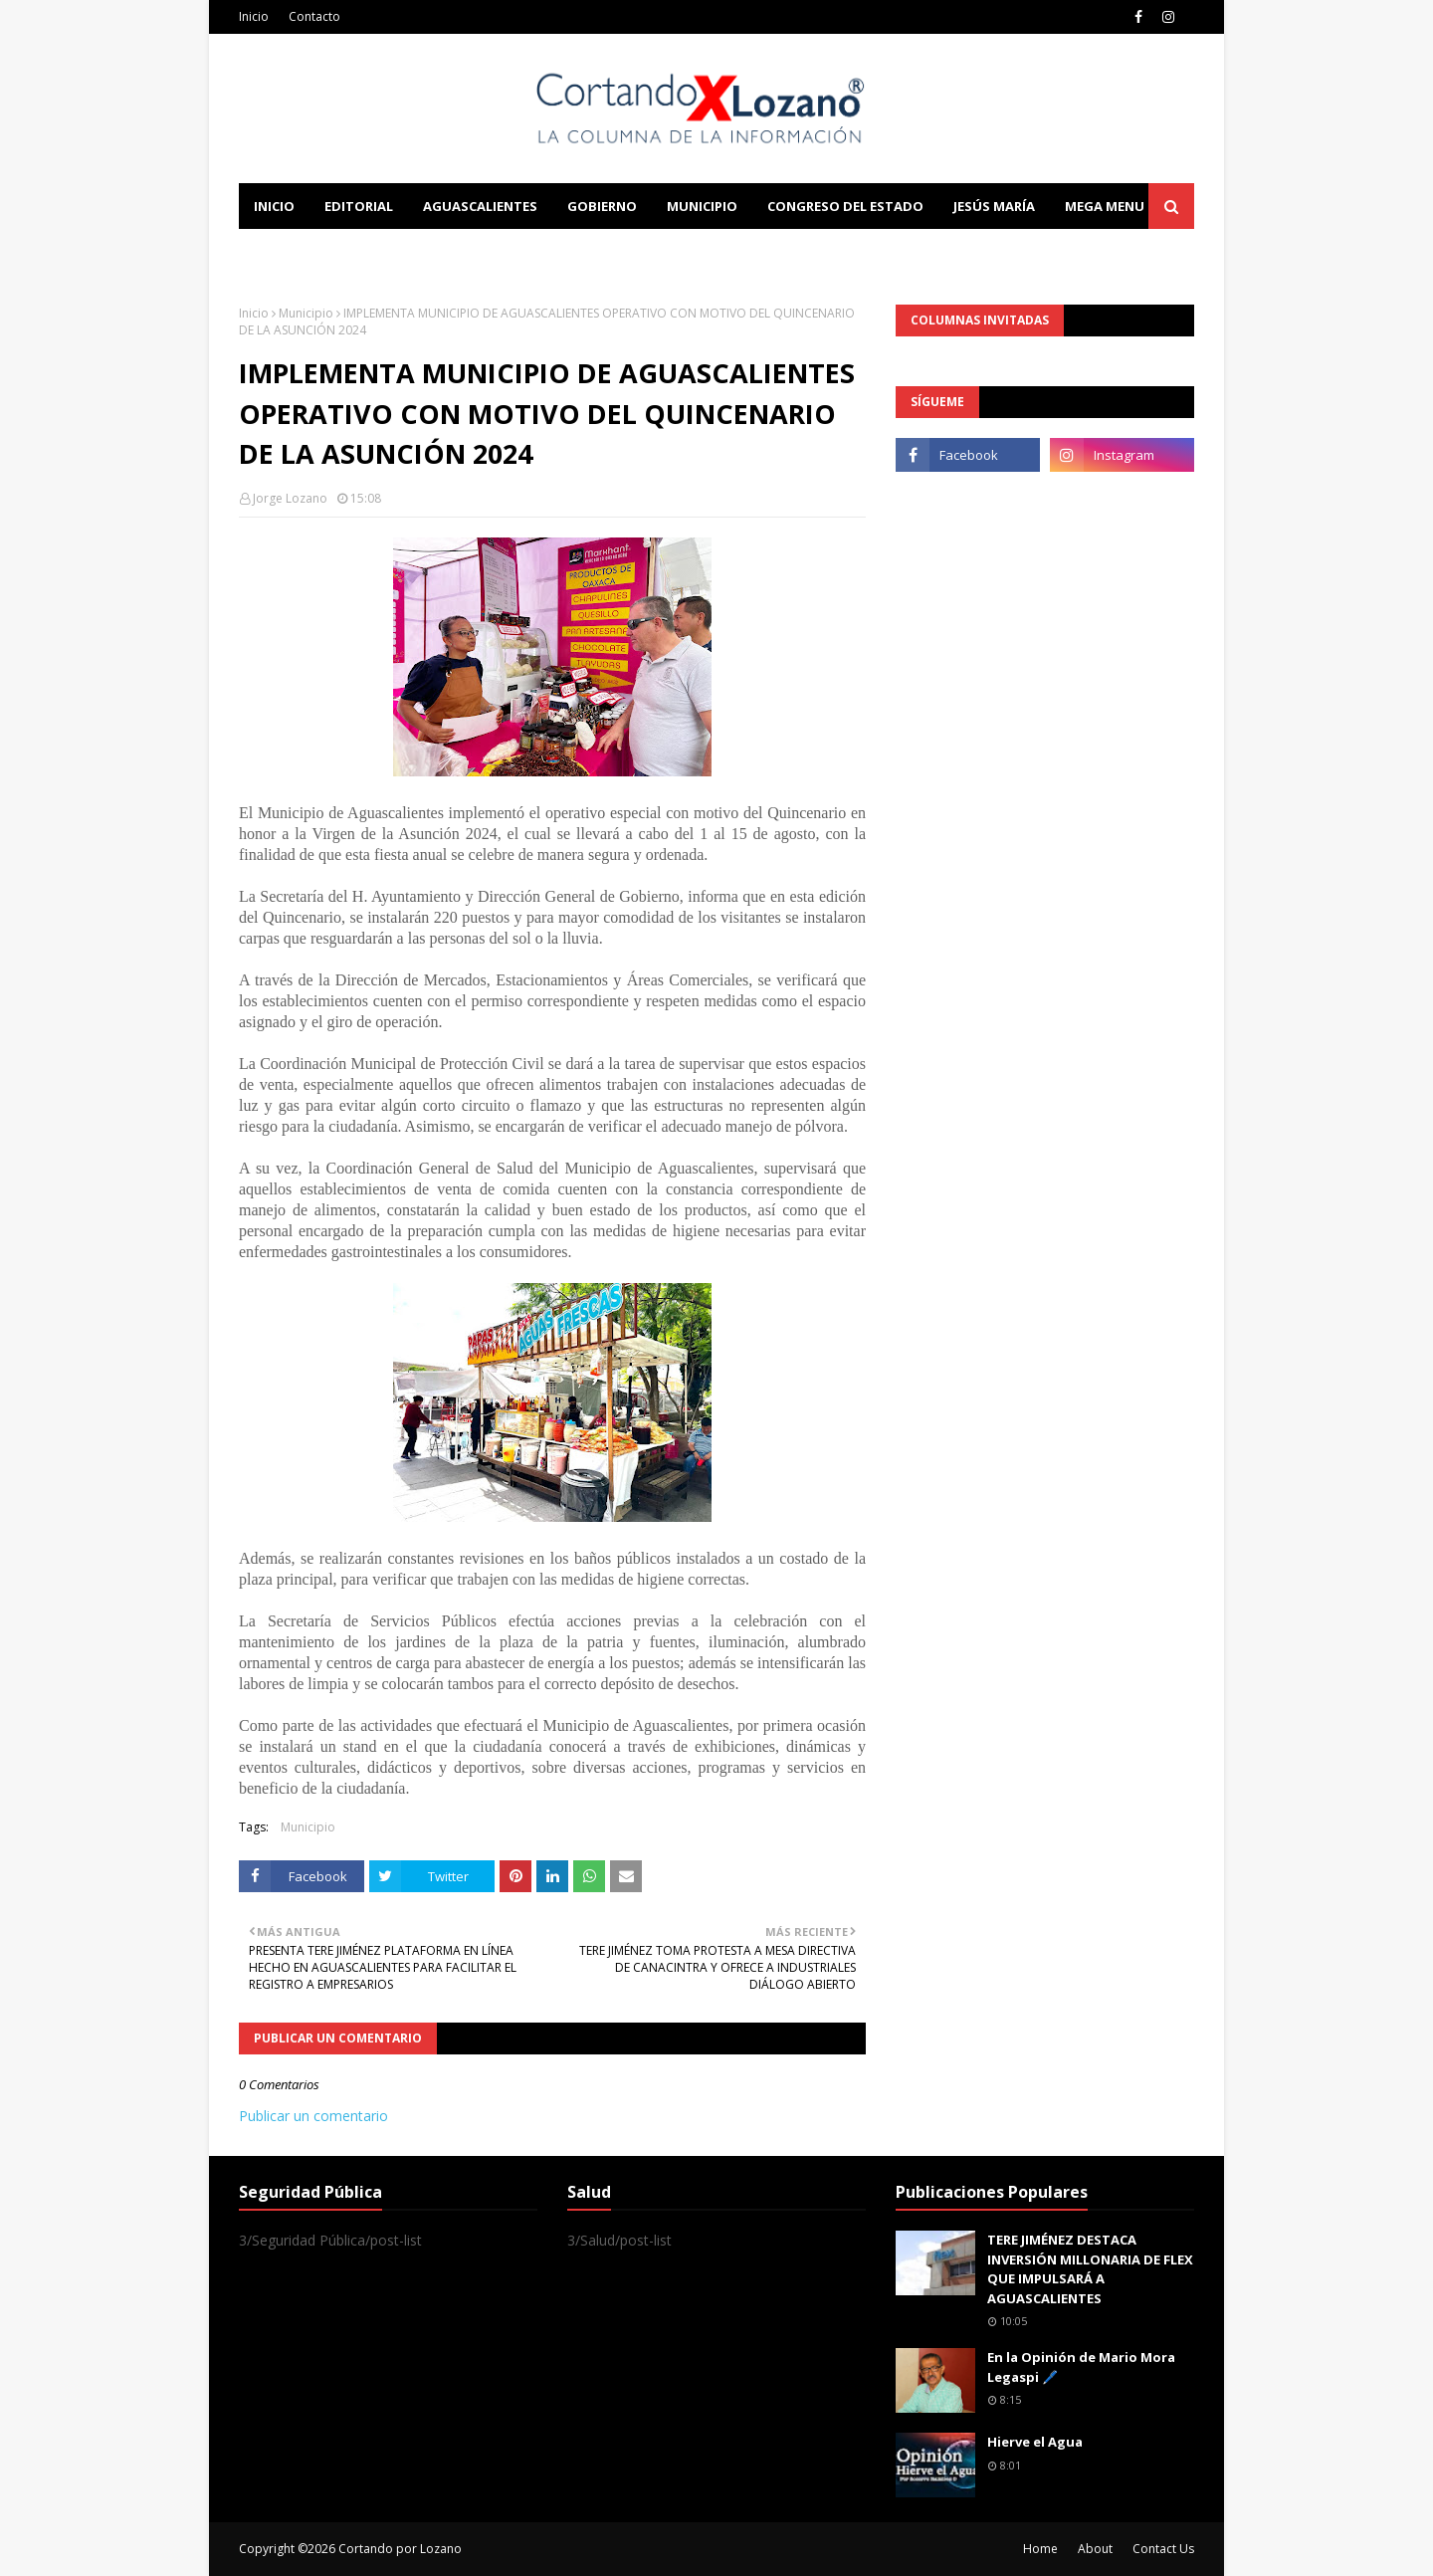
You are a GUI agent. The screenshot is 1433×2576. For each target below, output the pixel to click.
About (1095, 2548)
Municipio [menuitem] (702, 206)
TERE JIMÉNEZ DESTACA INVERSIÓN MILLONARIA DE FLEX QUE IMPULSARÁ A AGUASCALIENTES (1090, 2269)
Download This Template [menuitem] (652, 252)
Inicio (254, 16)
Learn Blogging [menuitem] (311, 252)
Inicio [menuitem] (274, 206)
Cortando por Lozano (400, 2548)
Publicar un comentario (313, 2115)
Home (1040, 2548)
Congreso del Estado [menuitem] (845, 206)
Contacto (314, 16)
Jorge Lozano (290, 498)
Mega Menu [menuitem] (1104, 206)
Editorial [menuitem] (358, 206)
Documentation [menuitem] (457, 252)
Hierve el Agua (1035, 2442)
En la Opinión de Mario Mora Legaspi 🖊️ (1081, 2367)
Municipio (306, 313)
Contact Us (1163, 2548)
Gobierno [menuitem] (602, 206)
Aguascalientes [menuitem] (480, 206)
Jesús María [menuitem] (994, 206)
